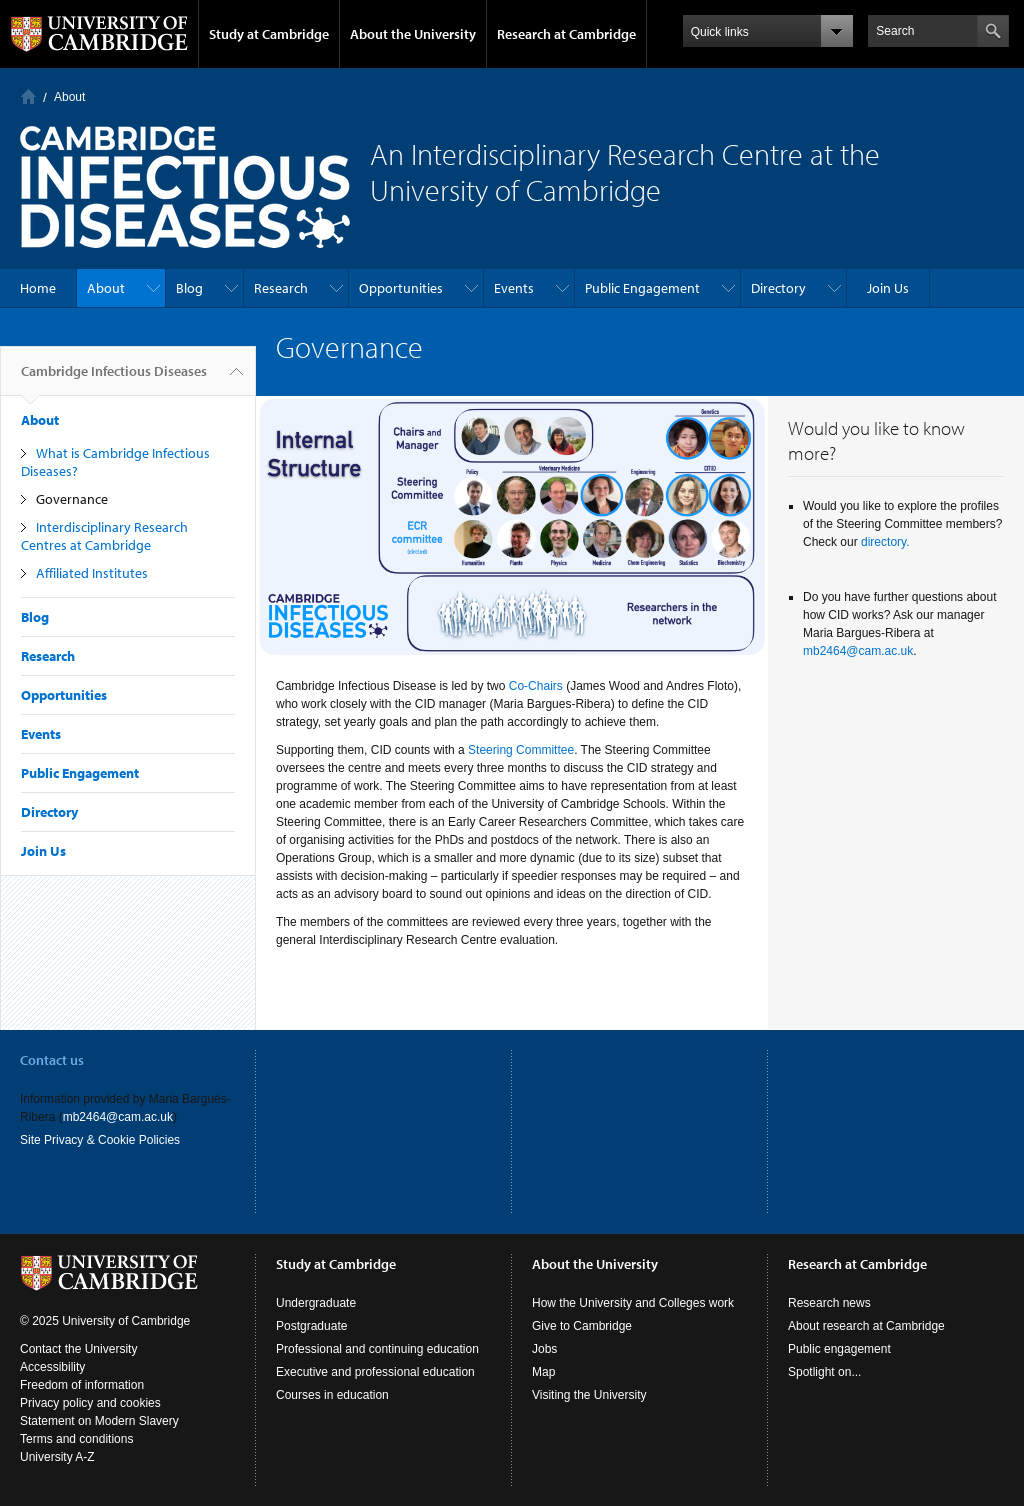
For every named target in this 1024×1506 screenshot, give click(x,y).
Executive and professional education (375, 1372)
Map (543, 1372)
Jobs (544, 1349)
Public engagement (839, 1349)
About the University (413, 34)
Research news (829, 1303)
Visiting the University (589, 1395)
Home (28, 96)
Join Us (888, 288)
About (69, 97)
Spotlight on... (824, 1372)
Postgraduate (311, 1326)
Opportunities (401, 288)
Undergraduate (316, 1303)
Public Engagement (642, 288)
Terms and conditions (76, 1439)
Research (281, 288)
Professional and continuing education (377, 1349)
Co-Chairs (536, 686)
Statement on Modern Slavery (99, 1421)
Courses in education (332, 1395)
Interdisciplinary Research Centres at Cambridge (104, 536)
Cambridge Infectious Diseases (114, 379)
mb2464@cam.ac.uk (858, 651)
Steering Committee (521, 750)
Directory (778, 288)
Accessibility (52, 1367)
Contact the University (78, 1349)
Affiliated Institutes (92, 573)
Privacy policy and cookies (90, 1403)
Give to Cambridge (582, 1326)
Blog (189, 288)
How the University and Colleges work (633, 1303)
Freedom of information (82, 1385)
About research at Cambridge (866, 1326)
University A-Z (57, 1457)
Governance (72, 499)
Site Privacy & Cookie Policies (100, 1140)
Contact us (52, 1060)
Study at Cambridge (269, 34)
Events (514, 288)
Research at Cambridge (566, 34)
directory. (885, 542)
